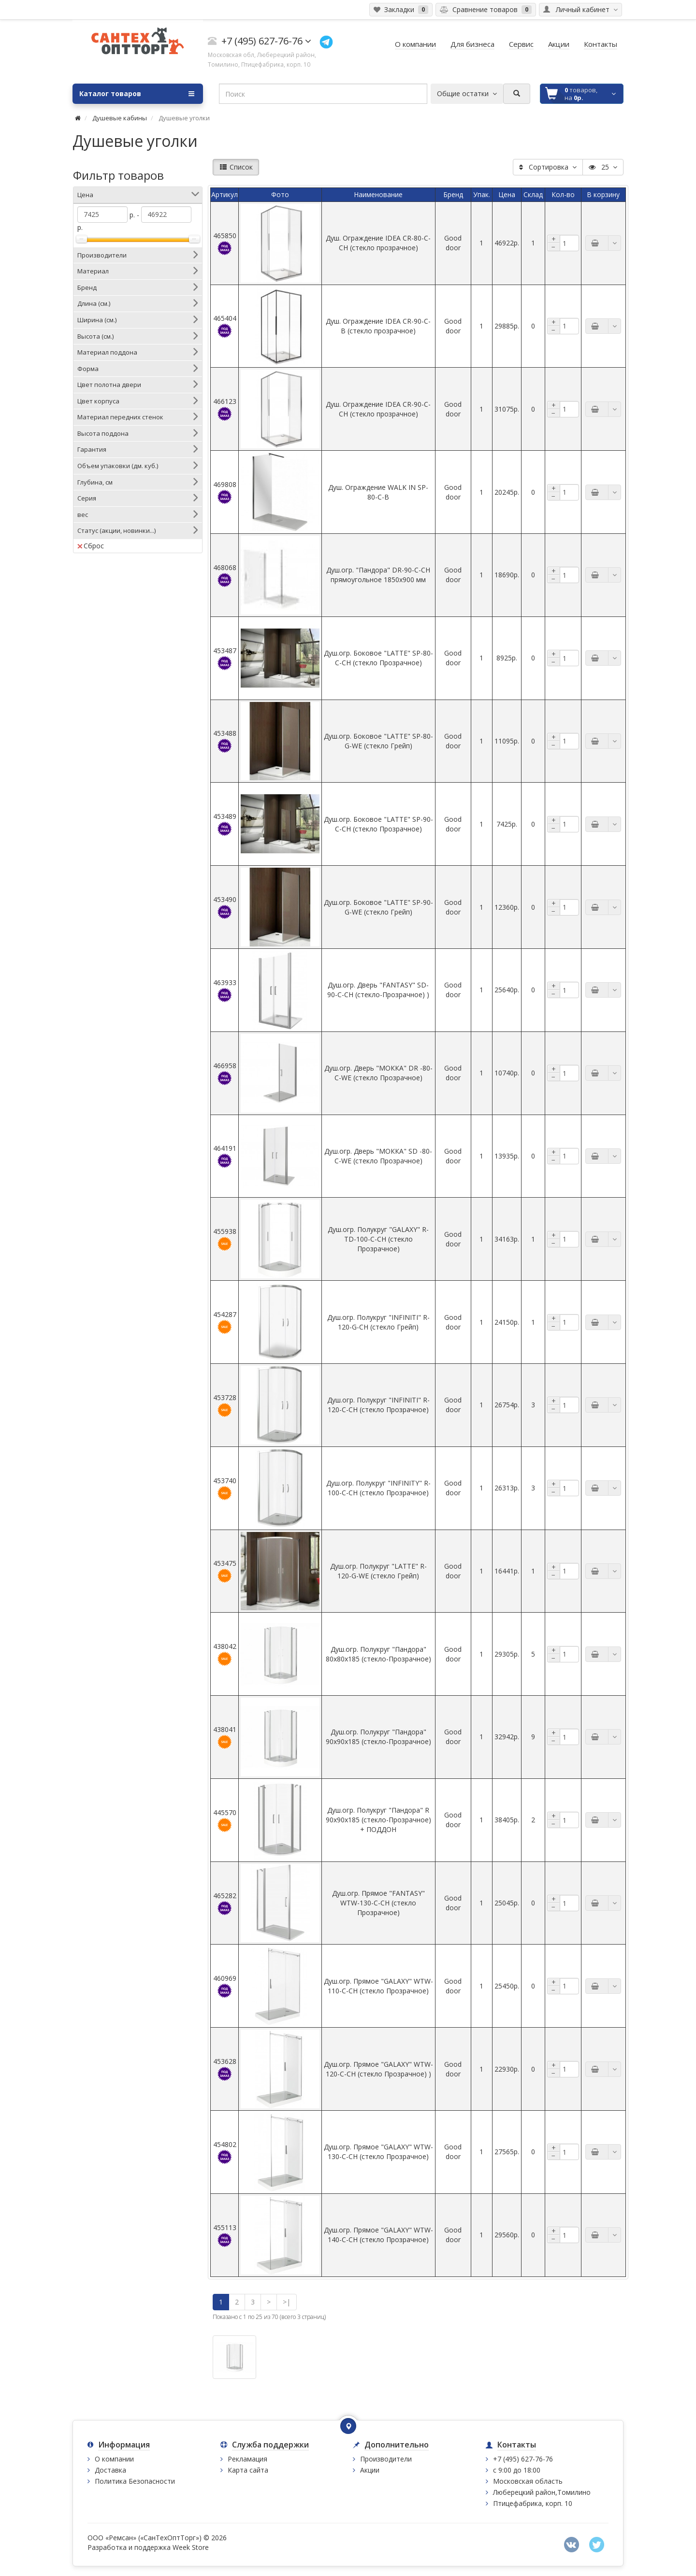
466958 (224, 1073)
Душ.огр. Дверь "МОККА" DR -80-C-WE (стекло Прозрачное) (378, 1072)
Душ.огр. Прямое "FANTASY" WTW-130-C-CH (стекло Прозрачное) (378, 1903)
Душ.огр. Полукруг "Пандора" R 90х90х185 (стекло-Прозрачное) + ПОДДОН (378, 1819)
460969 (224, 1986)
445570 (224, 1820)
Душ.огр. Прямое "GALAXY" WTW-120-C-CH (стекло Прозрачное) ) (378, 2069)
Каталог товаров (136, 94)
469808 (224, 492)
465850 (224, 243)
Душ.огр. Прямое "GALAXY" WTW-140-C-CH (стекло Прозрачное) (378, 2234)
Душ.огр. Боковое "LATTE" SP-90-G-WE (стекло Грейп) (378, 907)
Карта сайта (248, 2470)
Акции (369, 2470)
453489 (224, 824)
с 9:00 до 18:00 (516, 2470)
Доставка (110, 2470)
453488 (224, 741)
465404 (224, 326)
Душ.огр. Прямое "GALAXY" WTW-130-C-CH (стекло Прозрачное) (378, 2151)
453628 (224, 2069)
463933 (224, 990)
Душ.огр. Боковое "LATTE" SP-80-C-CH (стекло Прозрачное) (378, 657)
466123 (224, 409)
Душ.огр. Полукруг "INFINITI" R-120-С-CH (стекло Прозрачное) (378, 1404)
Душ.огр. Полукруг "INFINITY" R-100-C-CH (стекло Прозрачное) (378, 1487)
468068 (224, 575)
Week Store (191, 2547)
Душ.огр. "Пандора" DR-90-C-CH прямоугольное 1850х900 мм (378, 574)
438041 (224, 1737)
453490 (224, 907)
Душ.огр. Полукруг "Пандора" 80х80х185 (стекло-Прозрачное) (378, 1654)
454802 (224, 2152)
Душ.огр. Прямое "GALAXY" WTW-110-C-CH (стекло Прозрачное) (378, 1985)
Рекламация (247, 2458)
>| (286, 2301)
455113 (224, 2235)
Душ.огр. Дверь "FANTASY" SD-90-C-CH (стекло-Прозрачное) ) (378, 989)
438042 (224, 1654)
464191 (224, 1156)
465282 (224, 1903)
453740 (224, 1488)
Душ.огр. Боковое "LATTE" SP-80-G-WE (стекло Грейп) (378, 740)
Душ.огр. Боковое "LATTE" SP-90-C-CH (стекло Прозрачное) (378, 824)
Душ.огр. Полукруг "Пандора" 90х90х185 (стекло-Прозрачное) (378, 1736)
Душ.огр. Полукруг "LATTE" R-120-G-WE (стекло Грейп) (378, 1570)
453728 (224, 1405)
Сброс (90, 545)
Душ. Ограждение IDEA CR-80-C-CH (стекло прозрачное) (378, 242)
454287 (224, 1322)
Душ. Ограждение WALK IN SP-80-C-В (378, 492)
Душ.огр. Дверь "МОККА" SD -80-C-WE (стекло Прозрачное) (378, 1155)
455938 (224, 1239)
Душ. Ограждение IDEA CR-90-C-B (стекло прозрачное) (378, 325)
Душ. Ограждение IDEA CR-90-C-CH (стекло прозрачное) (378, 409)
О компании (114, 2458)
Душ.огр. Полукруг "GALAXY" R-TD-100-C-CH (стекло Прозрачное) (378, 1239)
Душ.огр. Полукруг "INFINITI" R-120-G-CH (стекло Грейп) (378, 1322)
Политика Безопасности (135, 2481)
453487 (224, 658)
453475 (224, 1571)
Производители (386, 2458)
